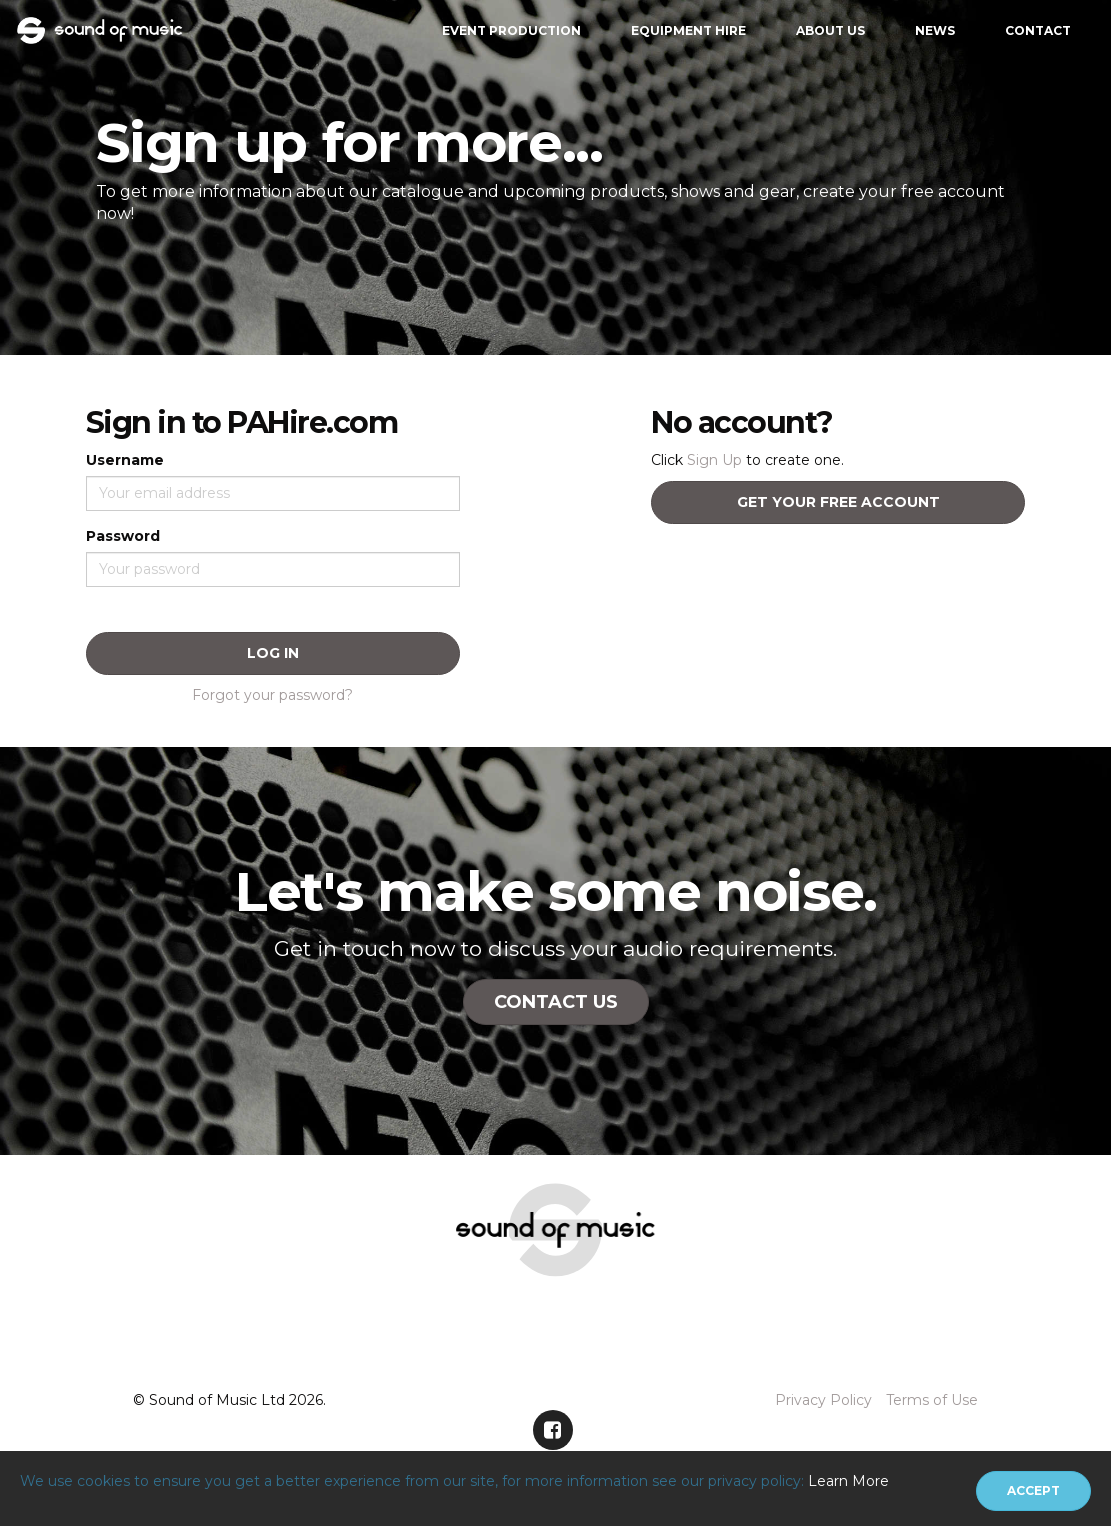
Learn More (848, 1481)
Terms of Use (932, 1400)
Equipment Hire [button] (688, 30)
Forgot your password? (272, 695)
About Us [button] (830, 30)
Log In (273, 653)
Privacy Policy (823, 1400)
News (935, 30)
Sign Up (714, 460)
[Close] (1033, 1491)
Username (125, 460)
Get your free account (838, 502)
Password (123, 536)
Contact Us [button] (556, 1002)
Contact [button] (1038, 30)
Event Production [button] (511, 30)
